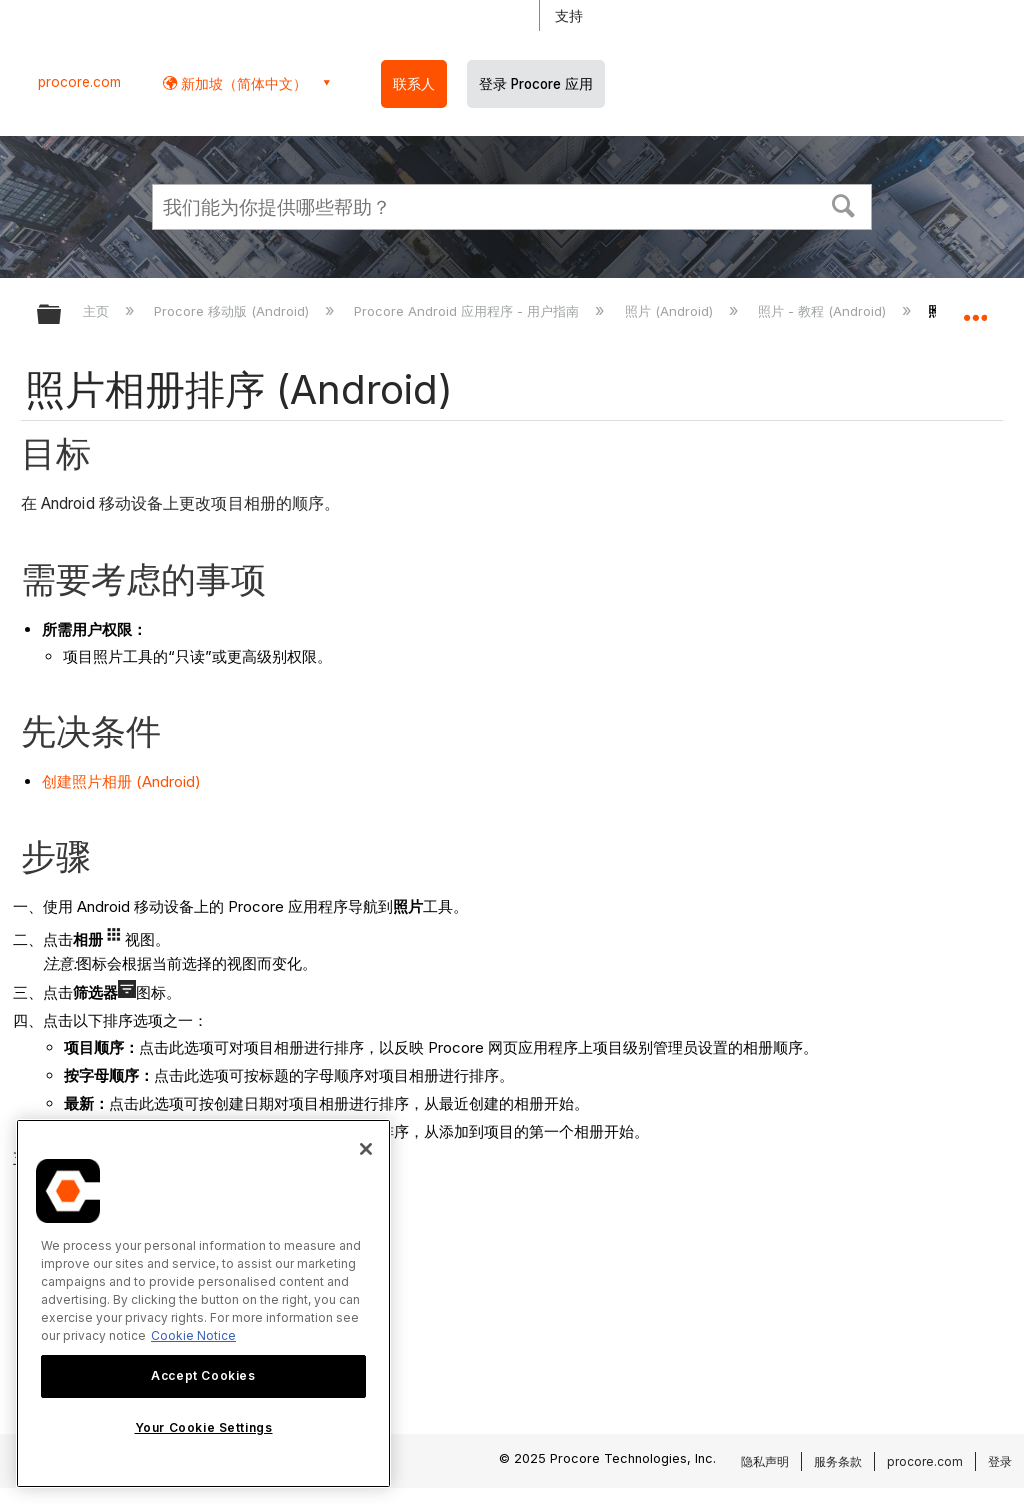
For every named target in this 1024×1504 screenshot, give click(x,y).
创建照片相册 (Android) (121, 781)
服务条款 (838, 1461)
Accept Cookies (203, 1375)
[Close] (366, 1149)
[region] (203, 1303)
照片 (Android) (671, 311)
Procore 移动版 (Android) (233, 311)
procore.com (79, 82)
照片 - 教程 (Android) (824, 311)
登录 (1000, 1461)
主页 (98, 311)
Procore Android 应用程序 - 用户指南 (468, 311)
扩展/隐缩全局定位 (975, 308)
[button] (844, 204)
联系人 (414, 84)
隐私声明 (765, 1461)
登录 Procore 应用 (536, 84)
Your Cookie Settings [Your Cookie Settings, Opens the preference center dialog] (204, 1427)
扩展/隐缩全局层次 (62, 315)
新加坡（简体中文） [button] (242, 83)
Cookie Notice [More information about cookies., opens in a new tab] (193, 1335)
